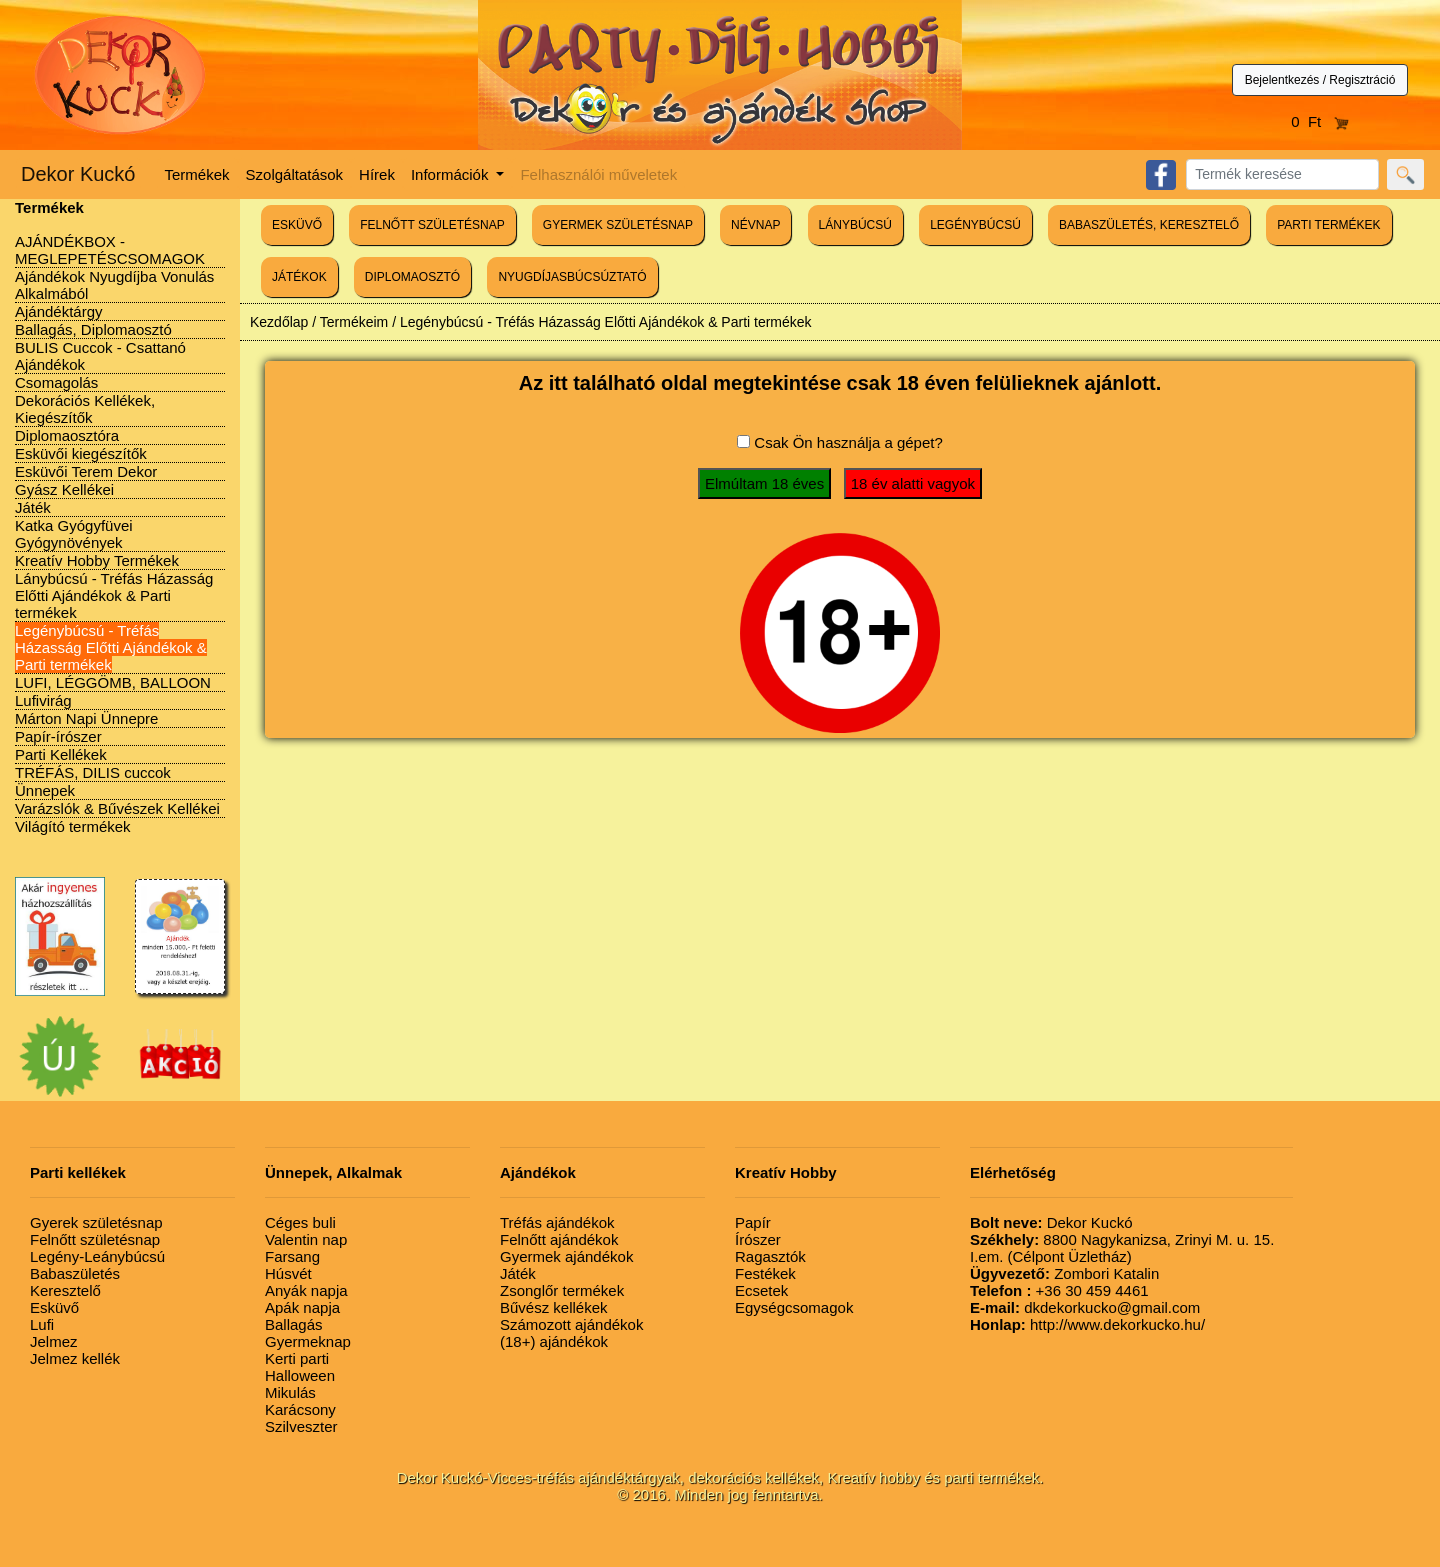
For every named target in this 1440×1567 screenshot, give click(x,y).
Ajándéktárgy (59, 311)
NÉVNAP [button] (755, 225)
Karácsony (300, 1409)
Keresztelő (65, 1290)
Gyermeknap (308, 1341)
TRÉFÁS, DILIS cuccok (93, 772)
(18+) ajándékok (554, 1341)
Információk (452, 174)
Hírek (377, 174)
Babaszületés (75, 1273)
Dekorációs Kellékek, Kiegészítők (85, 409)
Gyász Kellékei (64, 489)
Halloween (300, 1375)
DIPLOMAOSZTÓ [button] (412, 277)
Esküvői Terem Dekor (86, 471)
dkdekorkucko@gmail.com (1085, 1307)
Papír (753, 1222)
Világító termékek (73, 826)
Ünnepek (45, 790)
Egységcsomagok (794, 1307)
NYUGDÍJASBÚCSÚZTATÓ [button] (572, 277)
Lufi (42, 1324)
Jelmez (54, 1341)
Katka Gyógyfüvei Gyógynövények (74, 534)
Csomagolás (56, 382)
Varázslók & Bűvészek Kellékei (117, 808)
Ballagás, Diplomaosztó (93, 329)
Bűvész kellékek (554, 1307)
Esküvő (54, 1307)
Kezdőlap (279, 322)
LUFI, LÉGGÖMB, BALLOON (113, 682)
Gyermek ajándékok (566, 1256)
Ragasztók (770, 1256)
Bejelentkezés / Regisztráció (1320, 80)
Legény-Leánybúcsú (97, 1256)
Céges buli (300, 1222)
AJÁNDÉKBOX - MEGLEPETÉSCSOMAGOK (110, 250)
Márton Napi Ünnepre (86, 718)
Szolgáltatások (295, 174)
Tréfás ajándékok (557, 1222)
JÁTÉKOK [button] (299, 277)
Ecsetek (761, 1290)
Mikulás (290, 1392)
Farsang (292, 1256)
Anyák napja (306, 1290)
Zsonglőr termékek (562, 1290)
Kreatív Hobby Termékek (97, 560)
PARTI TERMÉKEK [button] (1328, 225)
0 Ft (1320, 121)
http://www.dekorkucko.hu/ (1087, 1324)
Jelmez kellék (75, 1358)
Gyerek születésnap (96, 1222)
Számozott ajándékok (571, 1324)
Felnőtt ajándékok (559, 1239)
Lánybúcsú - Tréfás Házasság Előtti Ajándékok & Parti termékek (114, 595)
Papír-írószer (58, 736)
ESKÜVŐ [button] (297, 225)
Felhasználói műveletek (598, 174)
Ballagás (294, 1324)
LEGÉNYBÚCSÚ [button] (975, 225)
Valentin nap (306, 1239)
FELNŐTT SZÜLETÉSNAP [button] (432, 225)
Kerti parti (297, 1358)
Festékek (765, 1273)
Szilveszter (301, 1426)
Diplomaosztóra (67, 435)
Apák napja (302, 1307)
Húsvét (288, 1273)
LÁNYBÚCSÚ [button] (855, 225)
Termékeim (354, 322)
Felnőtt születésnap (95, 1239)
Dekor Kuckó (78, 174)
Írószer (758, 1239)
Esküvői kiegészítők (81, 453)
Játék (33, 507)
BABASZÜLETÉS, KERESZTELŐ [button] (1149, 225)
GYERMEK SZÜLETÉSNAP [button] (618, 225)
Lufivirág (43, 700)
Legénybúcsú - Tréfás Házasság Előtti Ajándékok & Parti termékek (111, 647)
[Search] (1282, 174)
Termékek (197, 174)
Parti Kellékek (61, 754)
